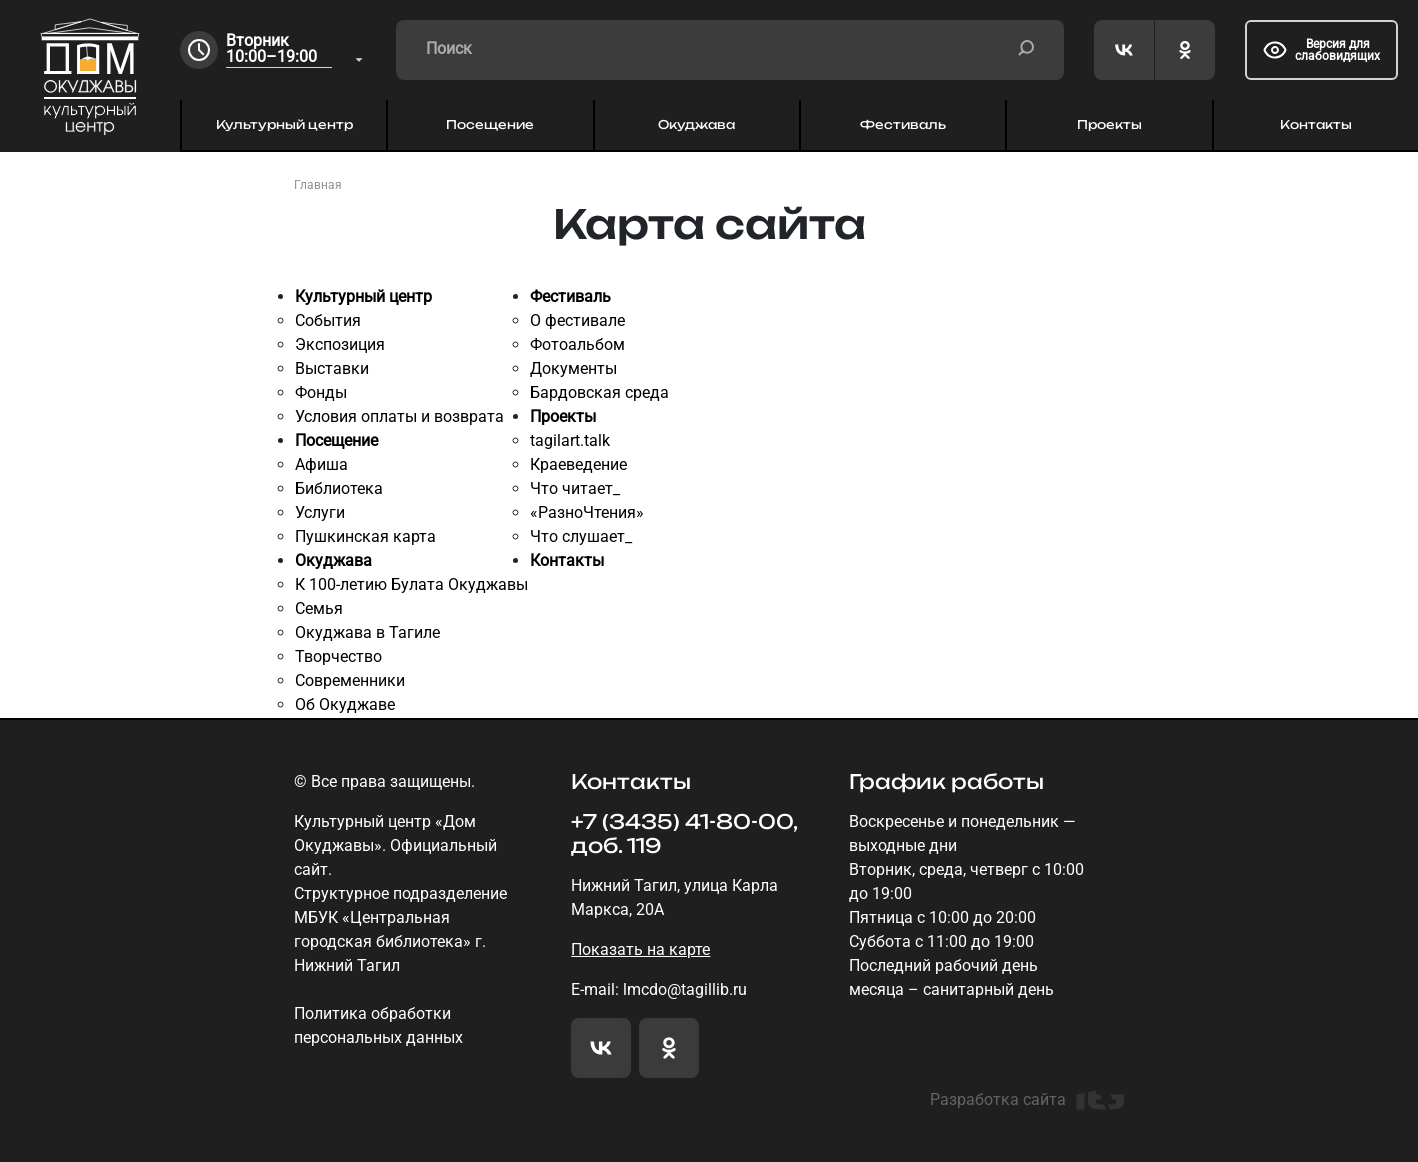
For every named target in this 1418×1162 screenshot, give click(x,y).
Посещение (490, 124)
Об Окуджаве (345, 704)
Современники (350, 680)
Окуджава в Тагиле (367, 632)
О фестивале (577, 320)
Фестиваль (903, 124)
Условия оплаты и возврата (399, 416)
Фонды (321, 392)
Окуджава (696, 124)
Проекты (1109, 124)
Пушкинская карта (365, 536)
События (328, 320)
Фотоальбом (577, 344)
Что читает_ (575, 488)
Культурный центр (284, 124)
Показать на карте (640, 949)
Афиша (321, 464)
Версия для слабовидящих (1321, 50)
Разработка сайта (1027, 1100)
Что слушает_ (581, 536)
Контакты (1316, 124)
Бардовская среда (599, 392)
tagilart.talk (570, 440)
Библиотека (339, 488)
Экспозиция (340, 344)
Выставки (332, 368)
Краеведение (578, 464)
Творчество (338, 656)
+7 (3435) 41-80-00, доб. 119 (684, 834)
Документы (573, 368)
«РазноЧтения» (587, 512)
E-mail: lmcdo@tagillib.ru (659, 989)
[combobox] (296, 50)
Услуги (320, 512)
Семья (319, 608)
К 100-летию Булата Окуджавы (411, 584)
